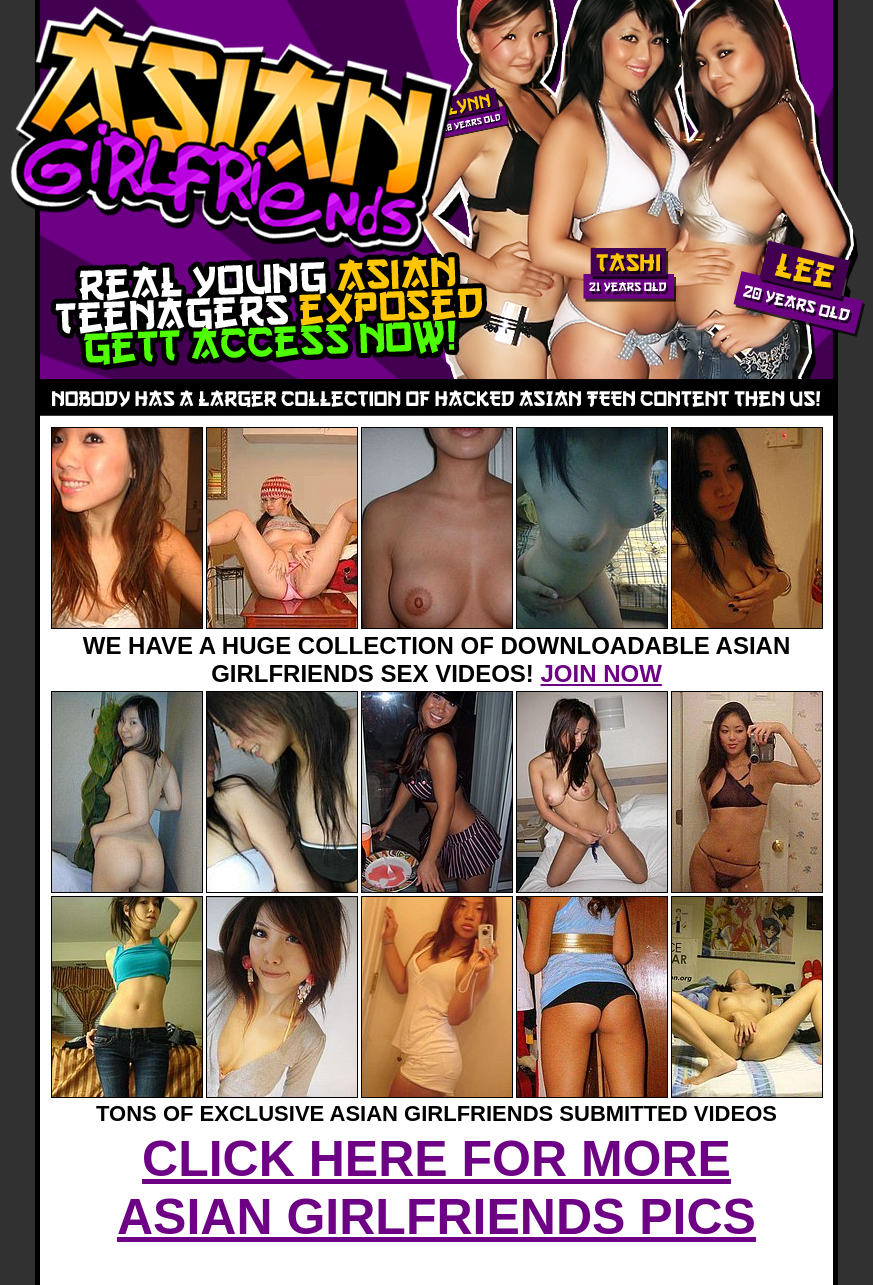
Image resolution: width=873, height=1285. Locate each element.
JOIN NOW (601, 673)
